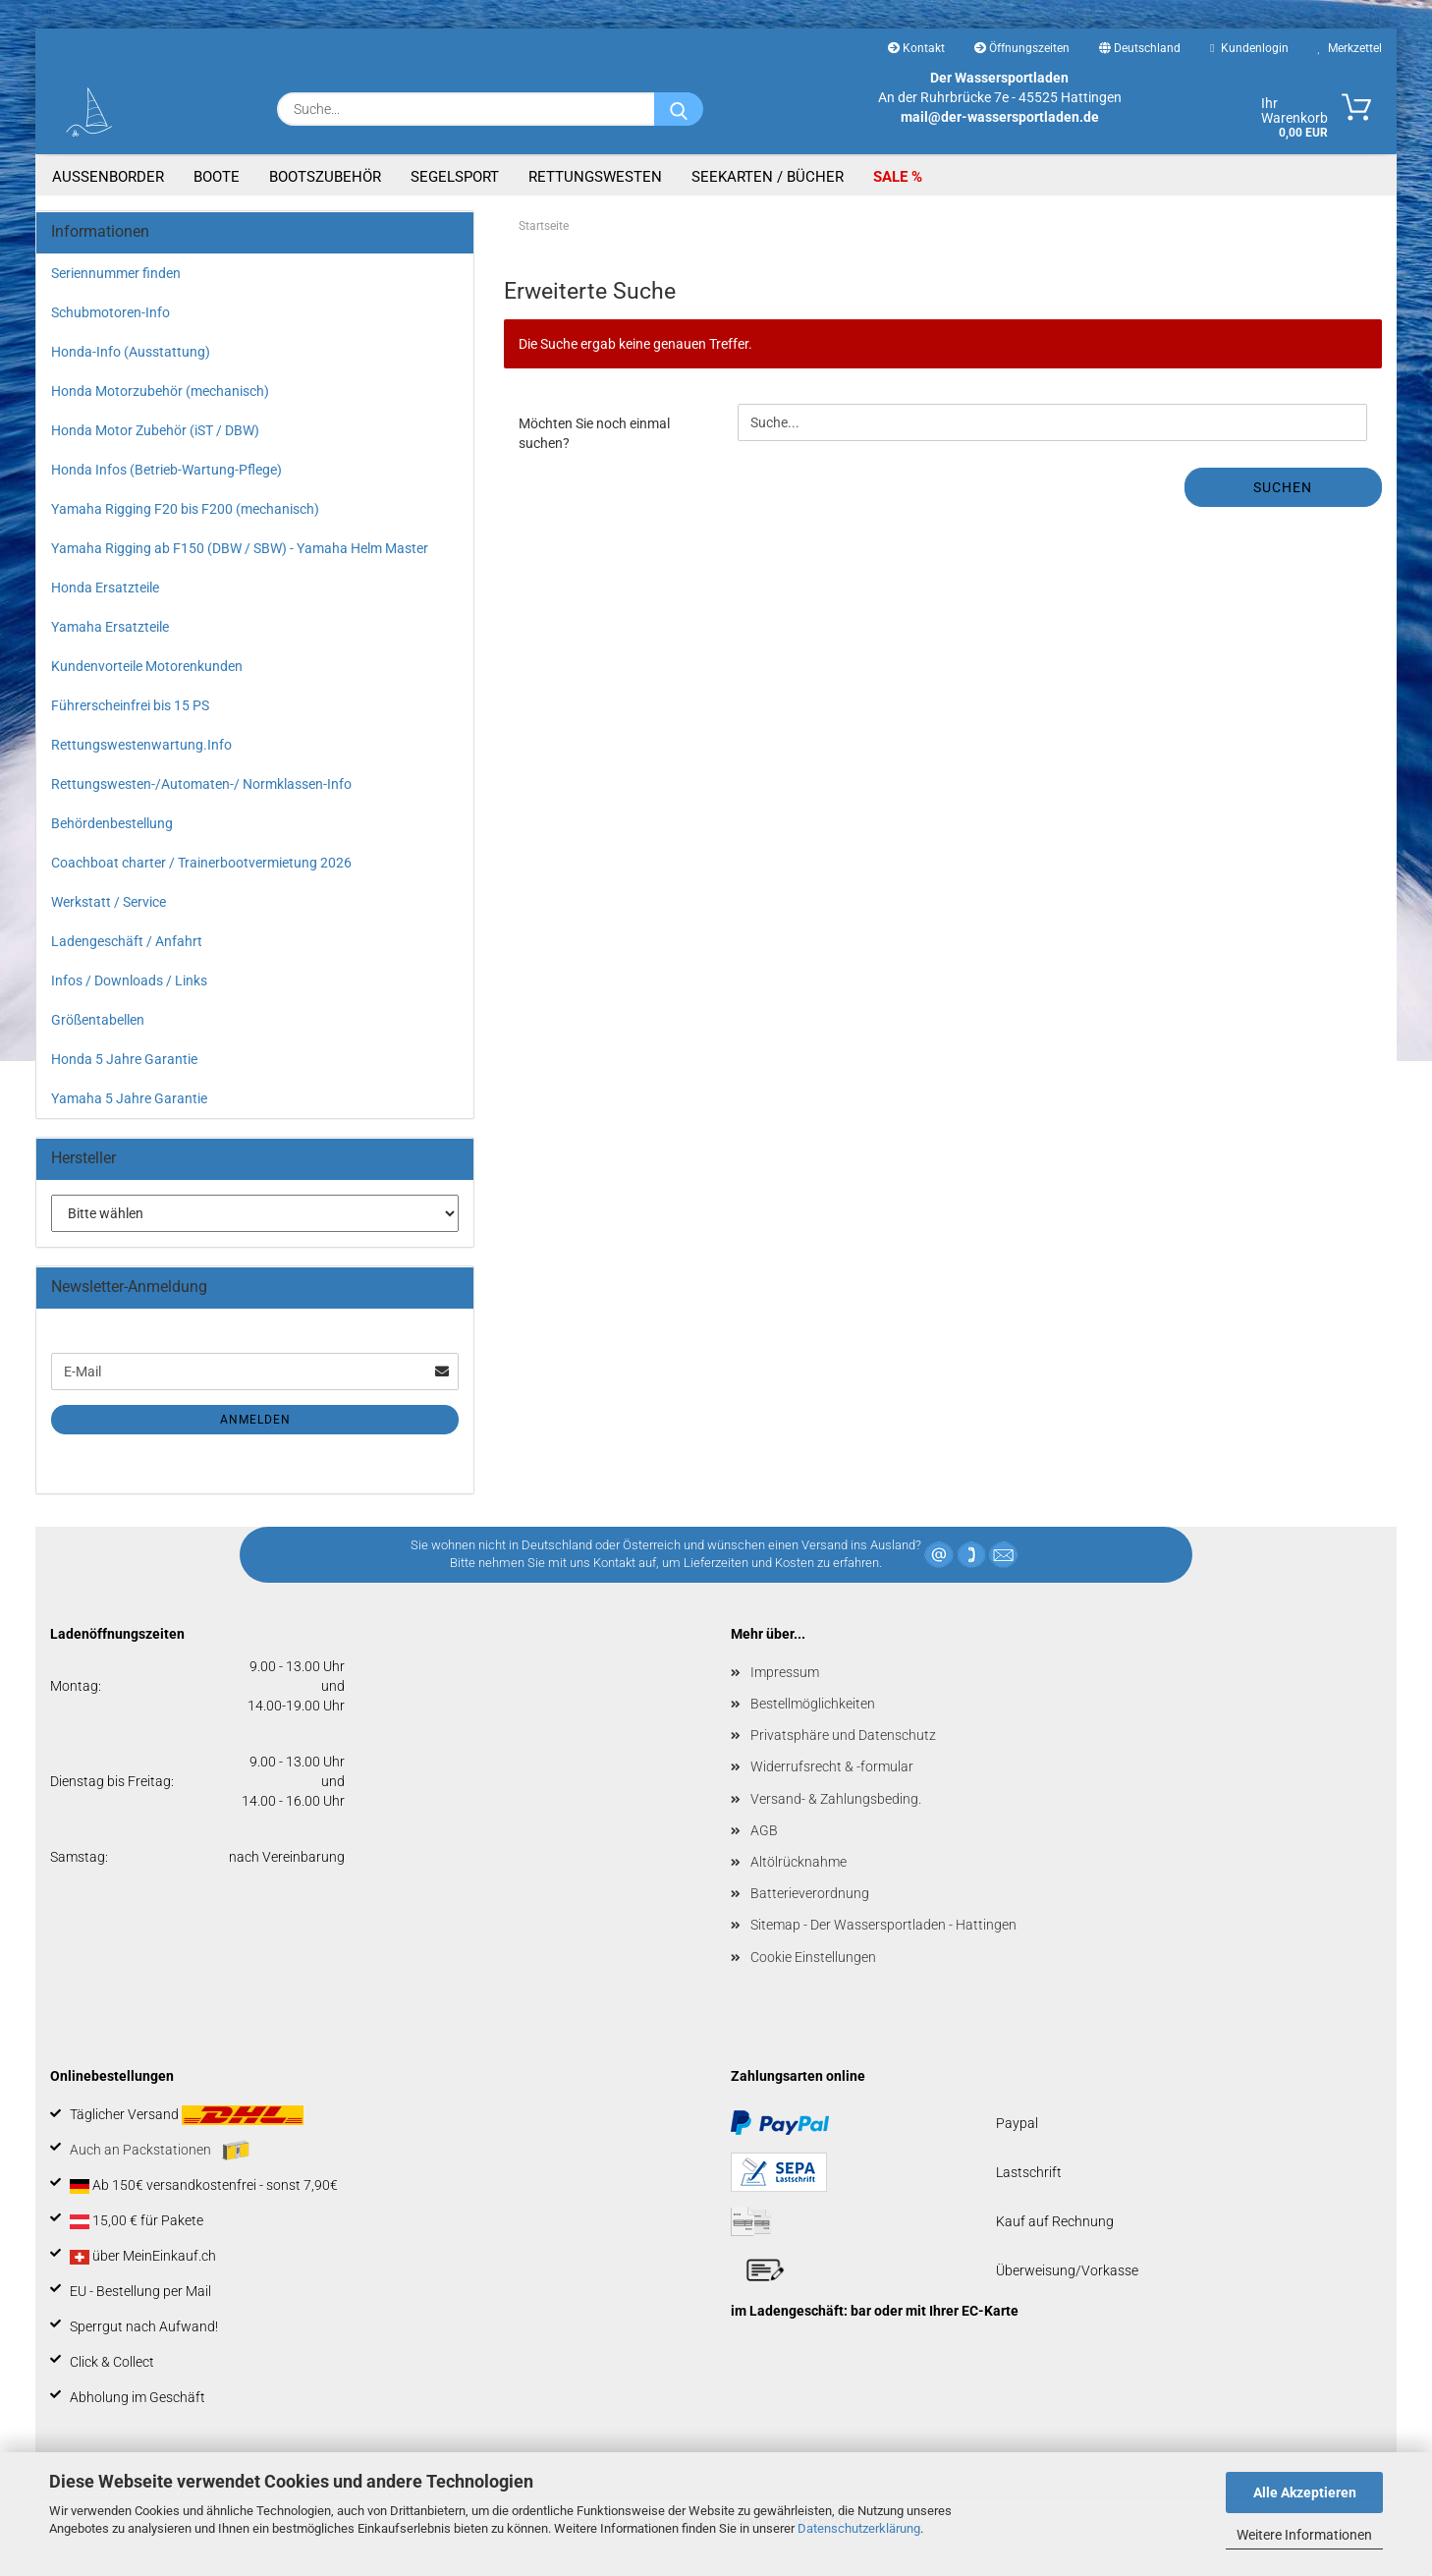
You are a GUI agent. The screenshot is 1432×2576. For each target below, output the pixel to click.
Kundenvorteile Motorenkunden (147, 666)
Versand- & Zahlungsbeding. (835, 1799)
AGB (764, 1830)
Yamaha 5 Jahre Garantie (129, 1098)
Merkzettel (1350, 48)
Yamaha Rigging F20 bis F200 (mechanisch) (185, 509)
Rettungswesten (595, 177)
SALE (892, 177)
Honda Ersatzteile (105, 587)
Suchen (1282, 487)
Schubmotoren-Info (110, 312)
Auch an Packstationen (159, 2150)
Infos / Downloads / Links (129, 980)
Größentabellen (97, 1020)
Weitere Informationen (1304, 2535)
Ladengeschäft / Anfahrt (126, 941)
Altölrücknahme (798, 1862)
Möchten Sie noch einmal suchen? (594, 433)
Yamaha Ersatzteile (110, 627)
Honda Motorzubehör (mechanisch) (160, 391)
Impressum (784, 1672)
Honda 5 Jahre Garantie (124, 1059)
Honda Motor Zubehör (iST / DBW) (155, 430)
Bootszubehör (325, 177)
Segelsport (455, 177)
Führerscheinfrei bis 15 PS (130, 705)
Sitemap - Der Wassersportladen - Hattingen (883, 1924)
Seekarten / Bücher (767, 177)
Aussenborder (108, 177)
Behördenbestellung (112, 823)
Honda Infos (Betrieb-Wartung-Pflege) (166, 469)
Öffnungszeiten (1022, 48)
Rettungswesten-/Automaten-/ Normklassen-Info (201, 784)
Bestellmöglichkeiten (812, 1703)
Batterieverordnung (809, 1893)
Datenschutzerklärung (859, 2528)
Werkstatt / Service (108, 902)
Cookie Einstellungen (813, 1957)
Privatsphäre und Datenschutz (843, 1735)
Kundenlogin (1249, 48)
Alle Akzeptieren (1304, 2492)
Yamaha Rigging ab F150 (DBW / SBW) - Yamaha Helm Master (239, 548)
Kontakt (916, 48)
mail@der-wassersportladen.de (1000, 117)
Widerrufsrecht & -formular (831, 1766)
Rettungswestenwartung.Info (141, 745)
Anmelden (255, 1420)
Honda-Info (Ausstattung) (130, 352)
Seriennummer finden (116, 273)
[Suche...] (678, 109)
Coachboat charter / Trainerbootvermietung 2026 (201, 862)
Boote (216, 177)
